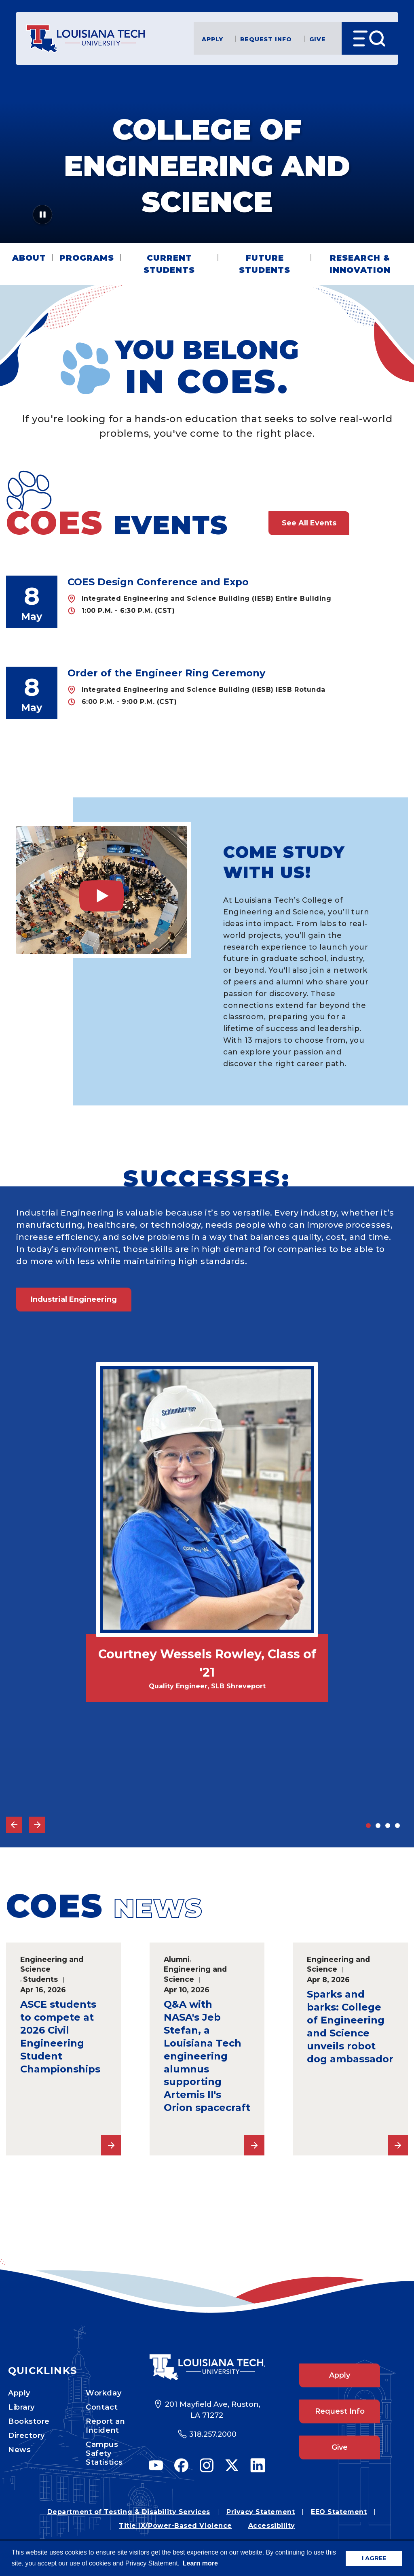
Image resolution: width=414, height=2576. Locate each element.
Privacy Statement (260, 2512)
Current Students (169, 264)
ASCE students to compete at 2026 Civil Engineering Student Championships (60, 2036)
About (29, 258)
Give (317, 38)
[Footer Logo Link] (207, 2367)
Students (40, 1979)
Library (21, 2407)
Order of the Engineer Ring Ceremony (166, 673)
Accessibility (271, 2525)
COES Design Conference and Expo (158, 582)
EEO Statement (339, 2512)
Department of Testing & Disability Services (128, 2512)
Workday (103, 2393)
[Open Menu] (370, 38)
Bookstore (29, 2421)
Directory (26, 2435)
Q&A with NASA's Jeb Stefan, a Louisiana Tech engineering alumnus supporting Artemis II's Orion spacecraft (207, 2055)
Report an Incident (105, 2426)
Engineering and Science (51, 1964)
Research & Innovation (360, 264)
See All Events (309, 523)
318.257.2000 (213, 2434)
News (19, 2449)
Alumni (177, 1959)
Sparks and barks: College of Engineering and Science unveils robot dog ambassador (350, 2026)
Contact (102, 2407)
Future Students (264, 264)
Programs (86, 258)
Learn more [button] (200, 2563)
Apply (213, 38)
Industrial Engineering (74, 1299)
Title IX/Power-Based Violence (175, 2525)
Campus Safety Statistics (104, 2453)
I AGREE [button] (374, 2558)
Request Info (266, 38)
